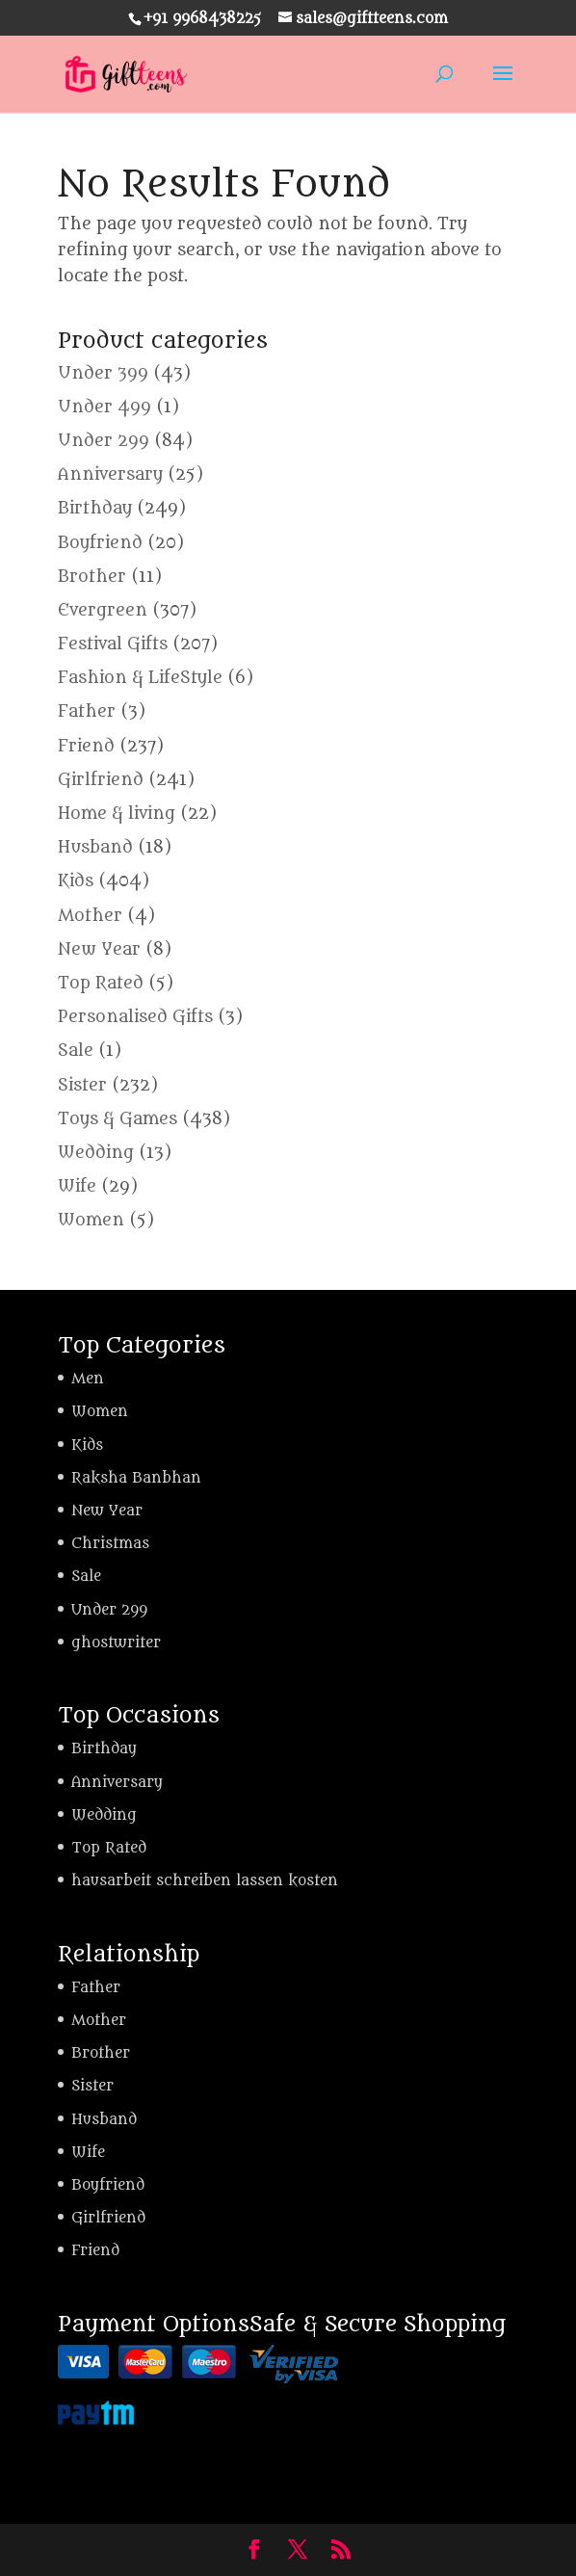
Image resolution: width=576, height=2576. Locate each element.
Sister (82, 1085)
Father (87, 712)
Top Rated (101, 983)
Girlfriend (101, 780)
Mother (90, 916)
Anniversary (110, 475)
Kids (75, 881)
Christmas (110, 1544)
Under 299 (103, 441)
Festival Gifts (113, 644)
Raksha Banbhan (136, 1478)
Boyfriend (100, 543)
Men (87, 1379)
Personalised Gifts (135, 1017)
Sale (75, 1051)
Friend (86, 746)
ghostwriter (116, 1643)
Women (91, 1220)
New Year (99, 949)
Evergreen (102, 610)
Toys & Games (117, 1119)
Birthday (95, 508)
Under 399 (103, 373)
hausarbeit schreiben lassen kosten (204, 1881)
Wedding (96, 1153)
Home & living (116, 814)
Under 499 (104, 407)
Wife (77, 1186)
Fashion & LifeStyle (140, 678)
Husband (95, 847)
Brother (92, 577)
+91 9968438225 (202, 19)
